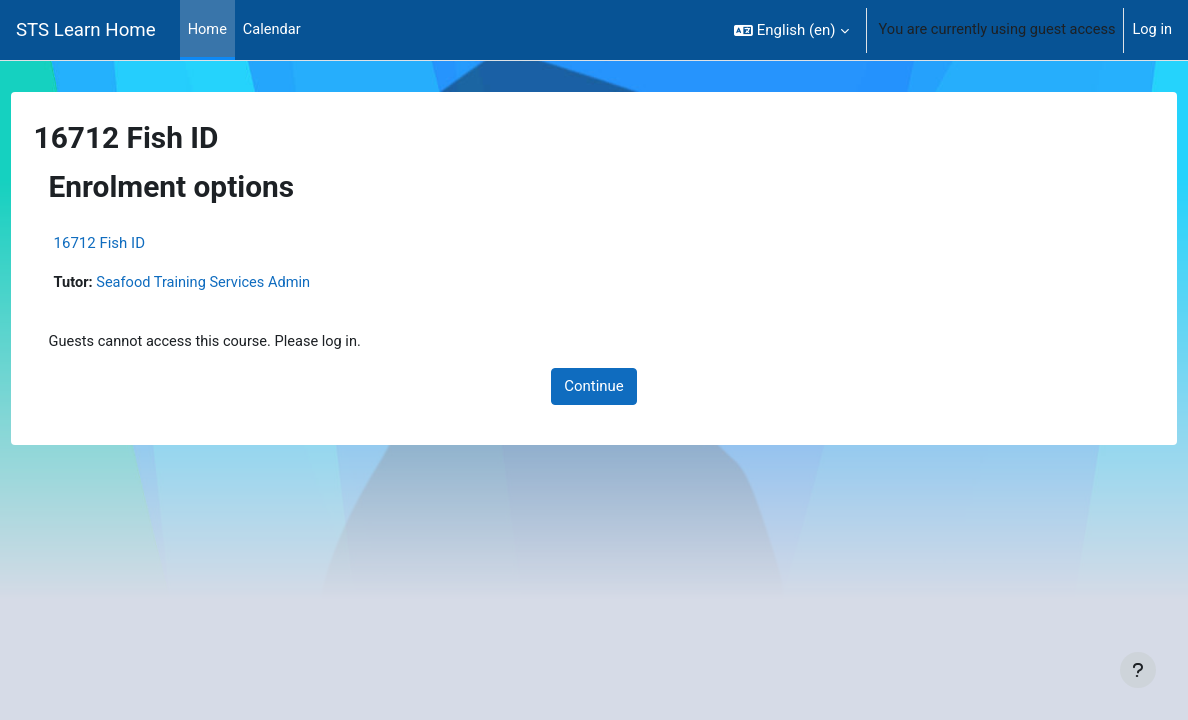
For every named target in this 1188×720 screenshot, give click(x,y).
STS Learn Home (86, 30)
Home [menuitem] (208, 30)
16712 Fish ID (136, 243)
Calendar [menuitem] (273, 30)
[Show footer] (1138, 670)
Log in (1151, 30)
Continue (594, 388)
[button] (783, 30)
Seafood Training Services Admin (245, 283)
